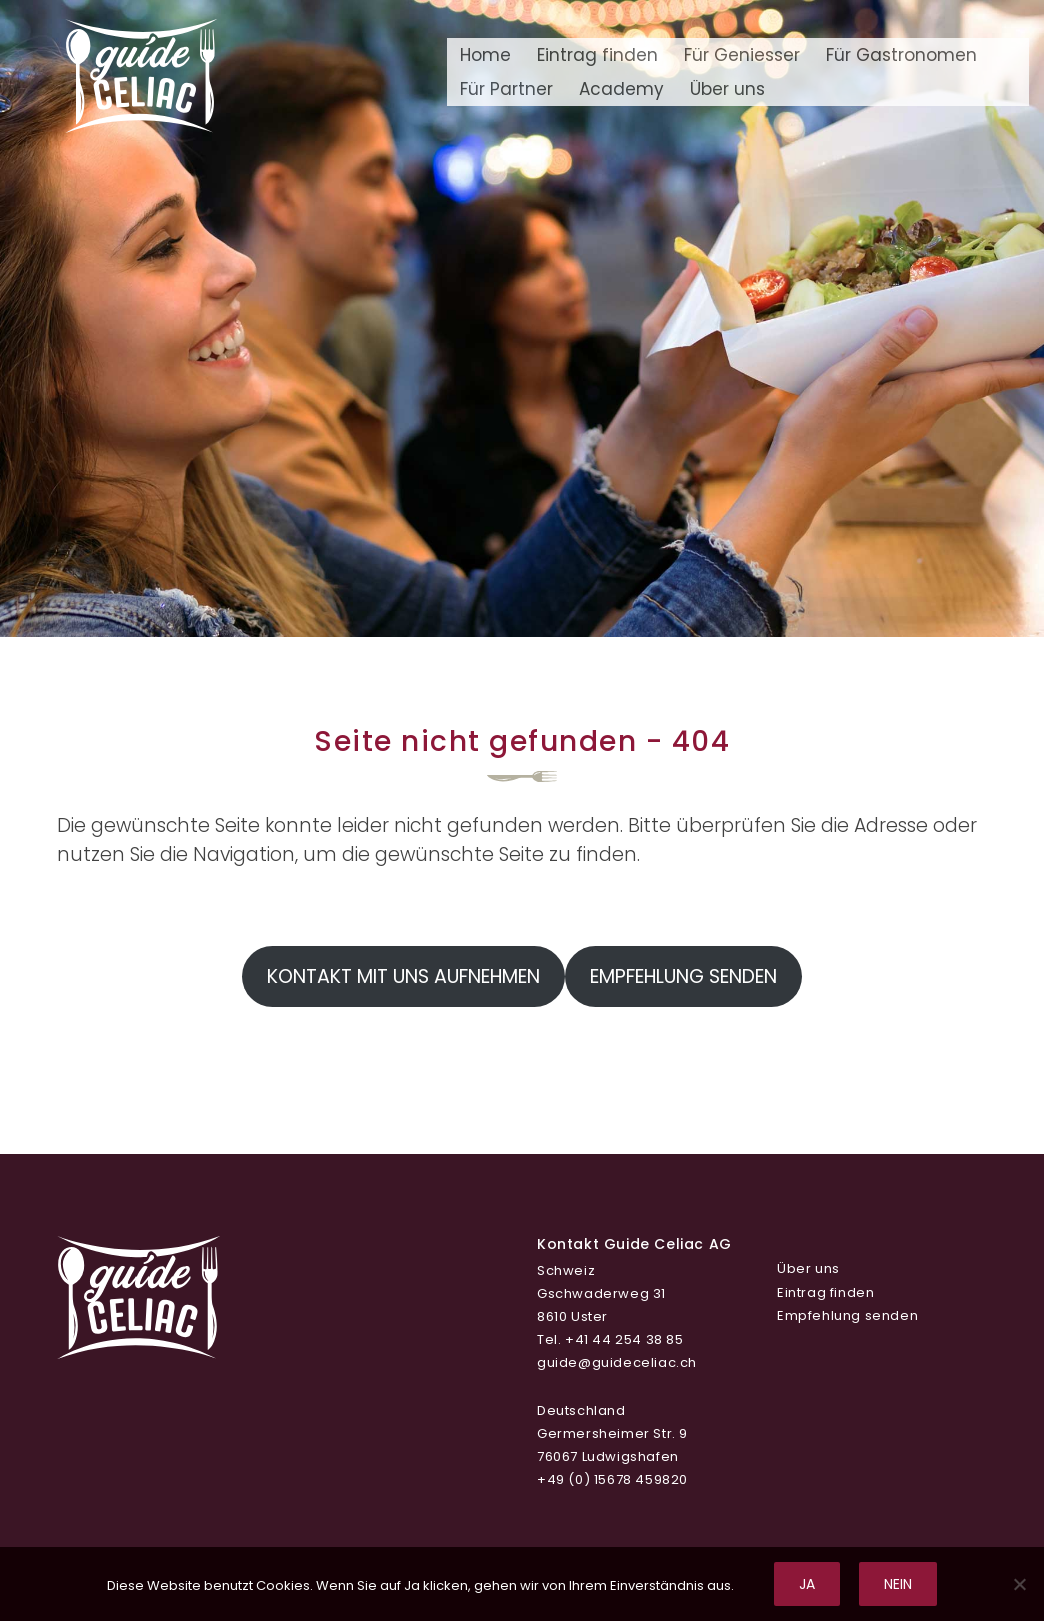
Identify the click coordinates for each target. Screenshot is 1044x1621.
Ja (807, 1584)
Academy (621, 89)
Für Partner (506, 89)
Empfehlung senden (683, 976)
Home (485, 55)
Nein (898, 1584)
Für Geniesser (742, 55)
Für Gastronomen (901, 55)
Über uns (727, 89)
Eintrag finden (597, 55)
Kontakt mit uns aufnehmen (403, 976)
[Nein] (1019, 1584)
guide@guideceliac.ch (617, 1362)
